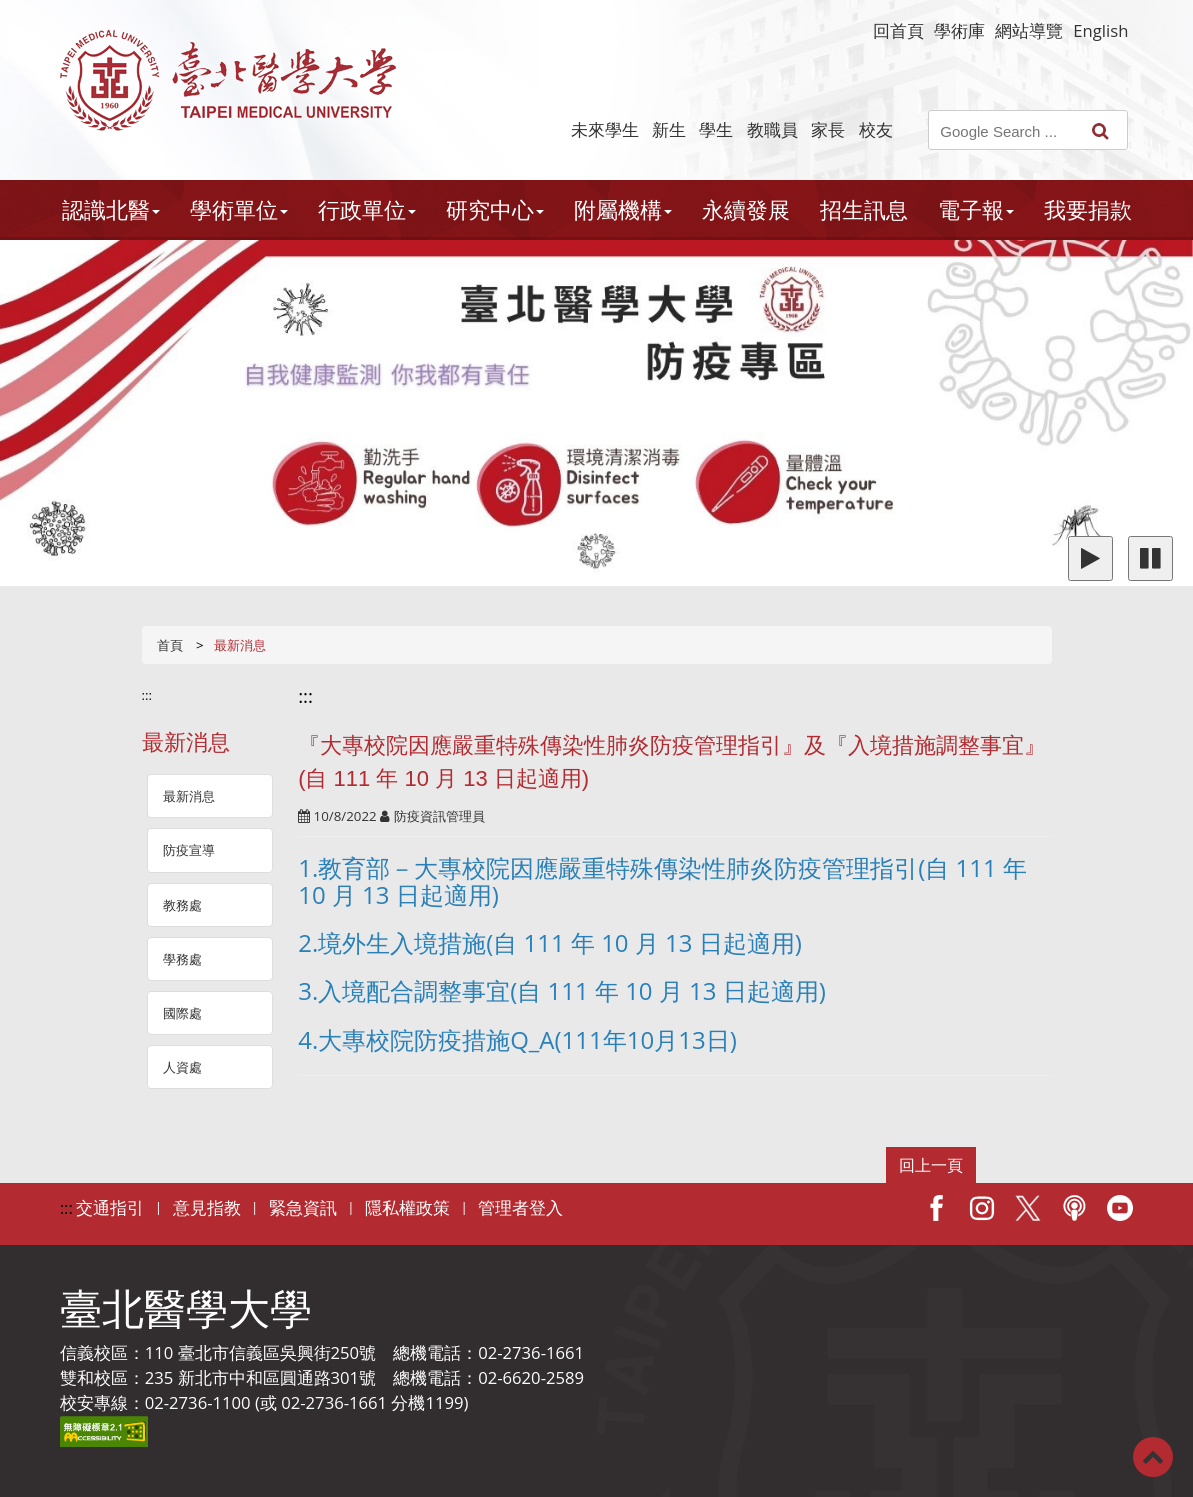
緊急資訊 (303, 1207)
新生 (669, 129)
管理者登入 (520, 1207)
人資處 (182, 1067)
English (1100, 30)
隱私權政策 (407, 1207)
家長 (828, 129)
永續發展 (746, 209)
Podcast (1074, 1208)
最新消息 (189, 796)
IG (982, 1208)
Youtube (1120, 1208)
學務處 (182, 959)
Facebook (936, 1208)
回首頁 (898, 30)
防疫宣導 (189, 850)
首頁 (170, 645)
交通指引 (110, 1207)
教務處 (182, 905)
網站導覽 (1029, 30)
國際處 (182, 1013)
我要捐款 (1088, 209)
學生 (716, 129)
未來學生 (605, 129)
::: (147, 695)
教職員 (772, 129)
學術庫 (959, 30)
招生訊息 (864, 209)
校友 (876, 129)
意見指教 (207, 1207)
